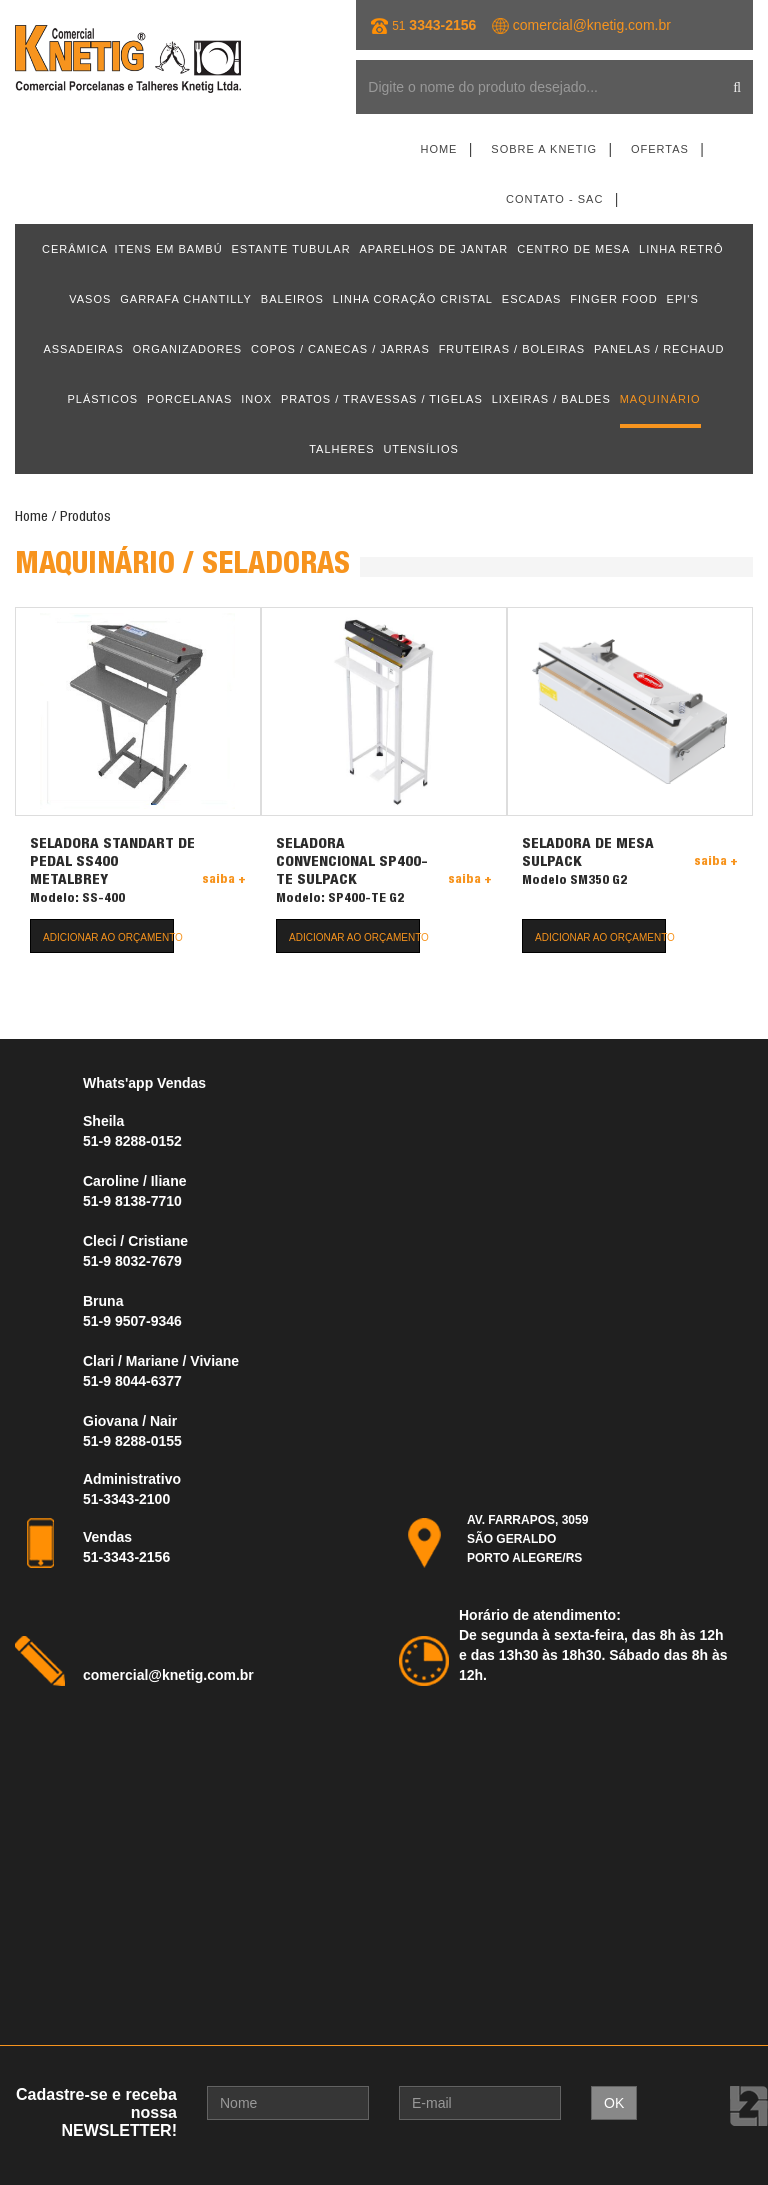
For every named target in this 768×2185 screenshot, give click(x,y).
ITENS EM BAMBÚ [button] (168, 249)
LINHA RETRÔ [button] (681, 249)
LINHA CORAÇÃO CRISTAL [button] (413, 299)
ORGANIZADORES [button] (188, 349)
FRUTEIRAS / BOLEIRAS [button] (512, 349)
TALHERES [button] (341, 449)
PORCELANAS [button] (189, 399)
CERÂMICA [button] (75, 249)
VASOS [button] (90, 299)
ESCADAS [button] (532, 299)
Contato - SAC (554, 199)
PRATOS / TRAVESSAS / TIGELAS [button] (382, 399)
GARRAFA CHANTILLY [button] (186, 299)
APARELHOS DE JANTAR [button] (434, 249)
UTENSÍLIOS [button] (420, 449)
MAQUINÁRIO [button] (660, 399)
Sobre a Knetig (544, 149)
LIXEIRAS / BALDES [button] (551, 399)
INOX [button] (256, 399)
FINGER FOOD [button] (613, 299)
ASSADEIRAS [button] (83, 349)
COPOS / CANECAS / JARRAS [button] (340, 349)
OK (614, 2103)
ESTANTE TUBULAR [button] (291, 249)
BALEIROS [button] (292, 299)
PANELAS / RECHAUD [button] (659, 349)
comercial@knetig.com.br (592, 25)
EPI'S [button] (683, 299)
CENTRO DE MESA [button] (573, 249)
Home (438, 149)
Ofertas (660, 149)
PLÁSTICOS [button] (102, 399)
